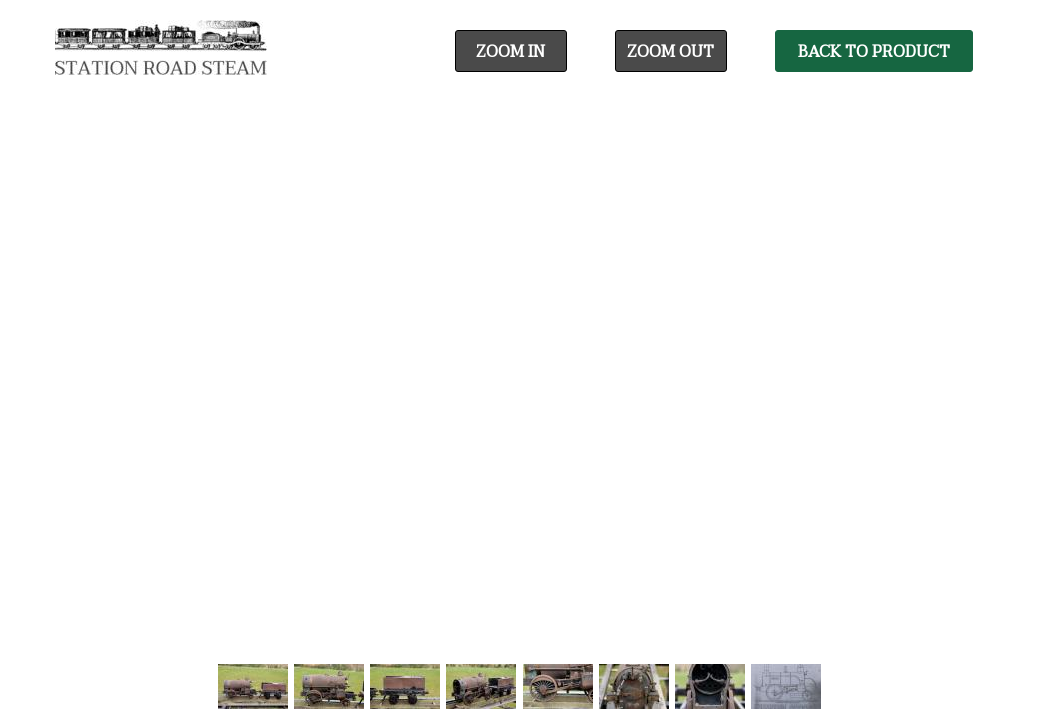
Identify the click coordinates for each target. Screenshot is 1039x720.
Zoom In (510, 52)
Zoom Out (670, 52)
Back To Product (874, 52)
